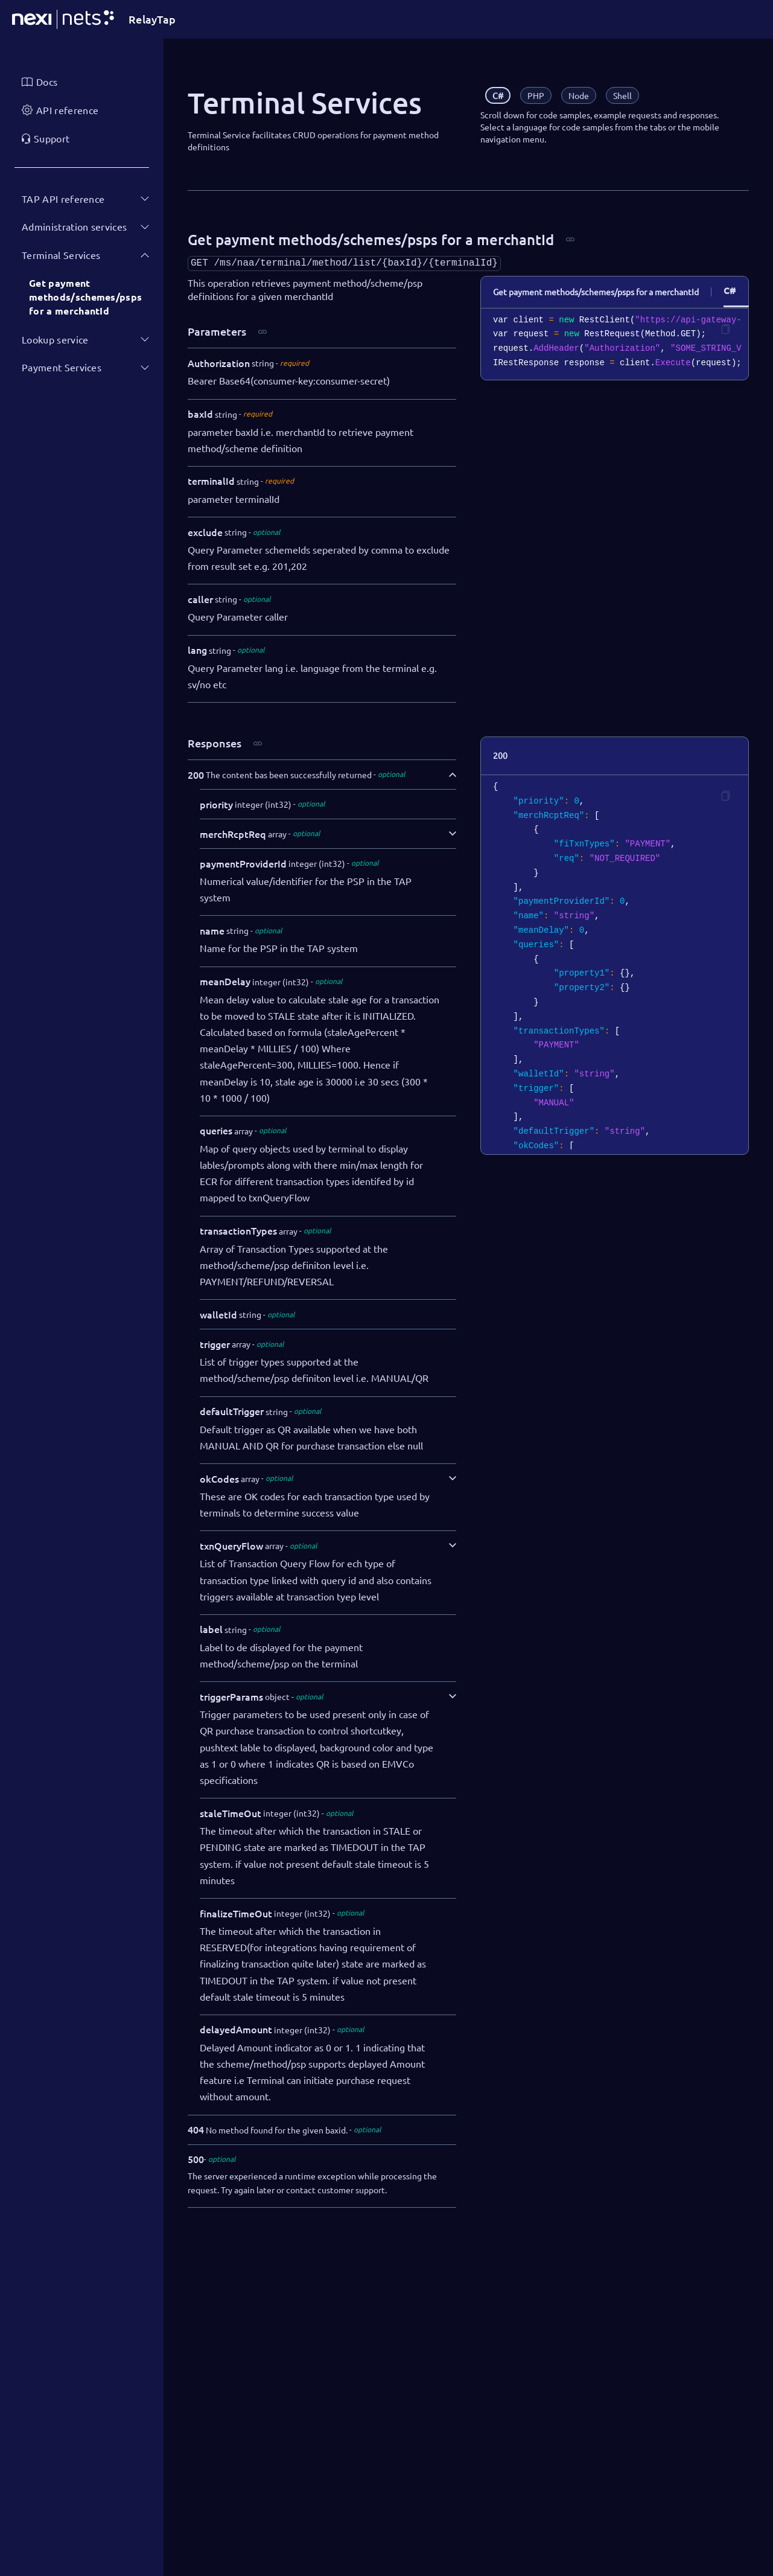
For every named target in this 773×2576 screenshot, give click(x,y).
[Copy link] (570, 239)
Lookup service (55, 339)
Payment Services (61, 367)
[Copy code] (725, 329)
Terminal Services (61, 255)
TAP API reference (63, 199)
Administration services (74, 226)
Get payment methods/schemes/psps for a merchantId (85, 296)
